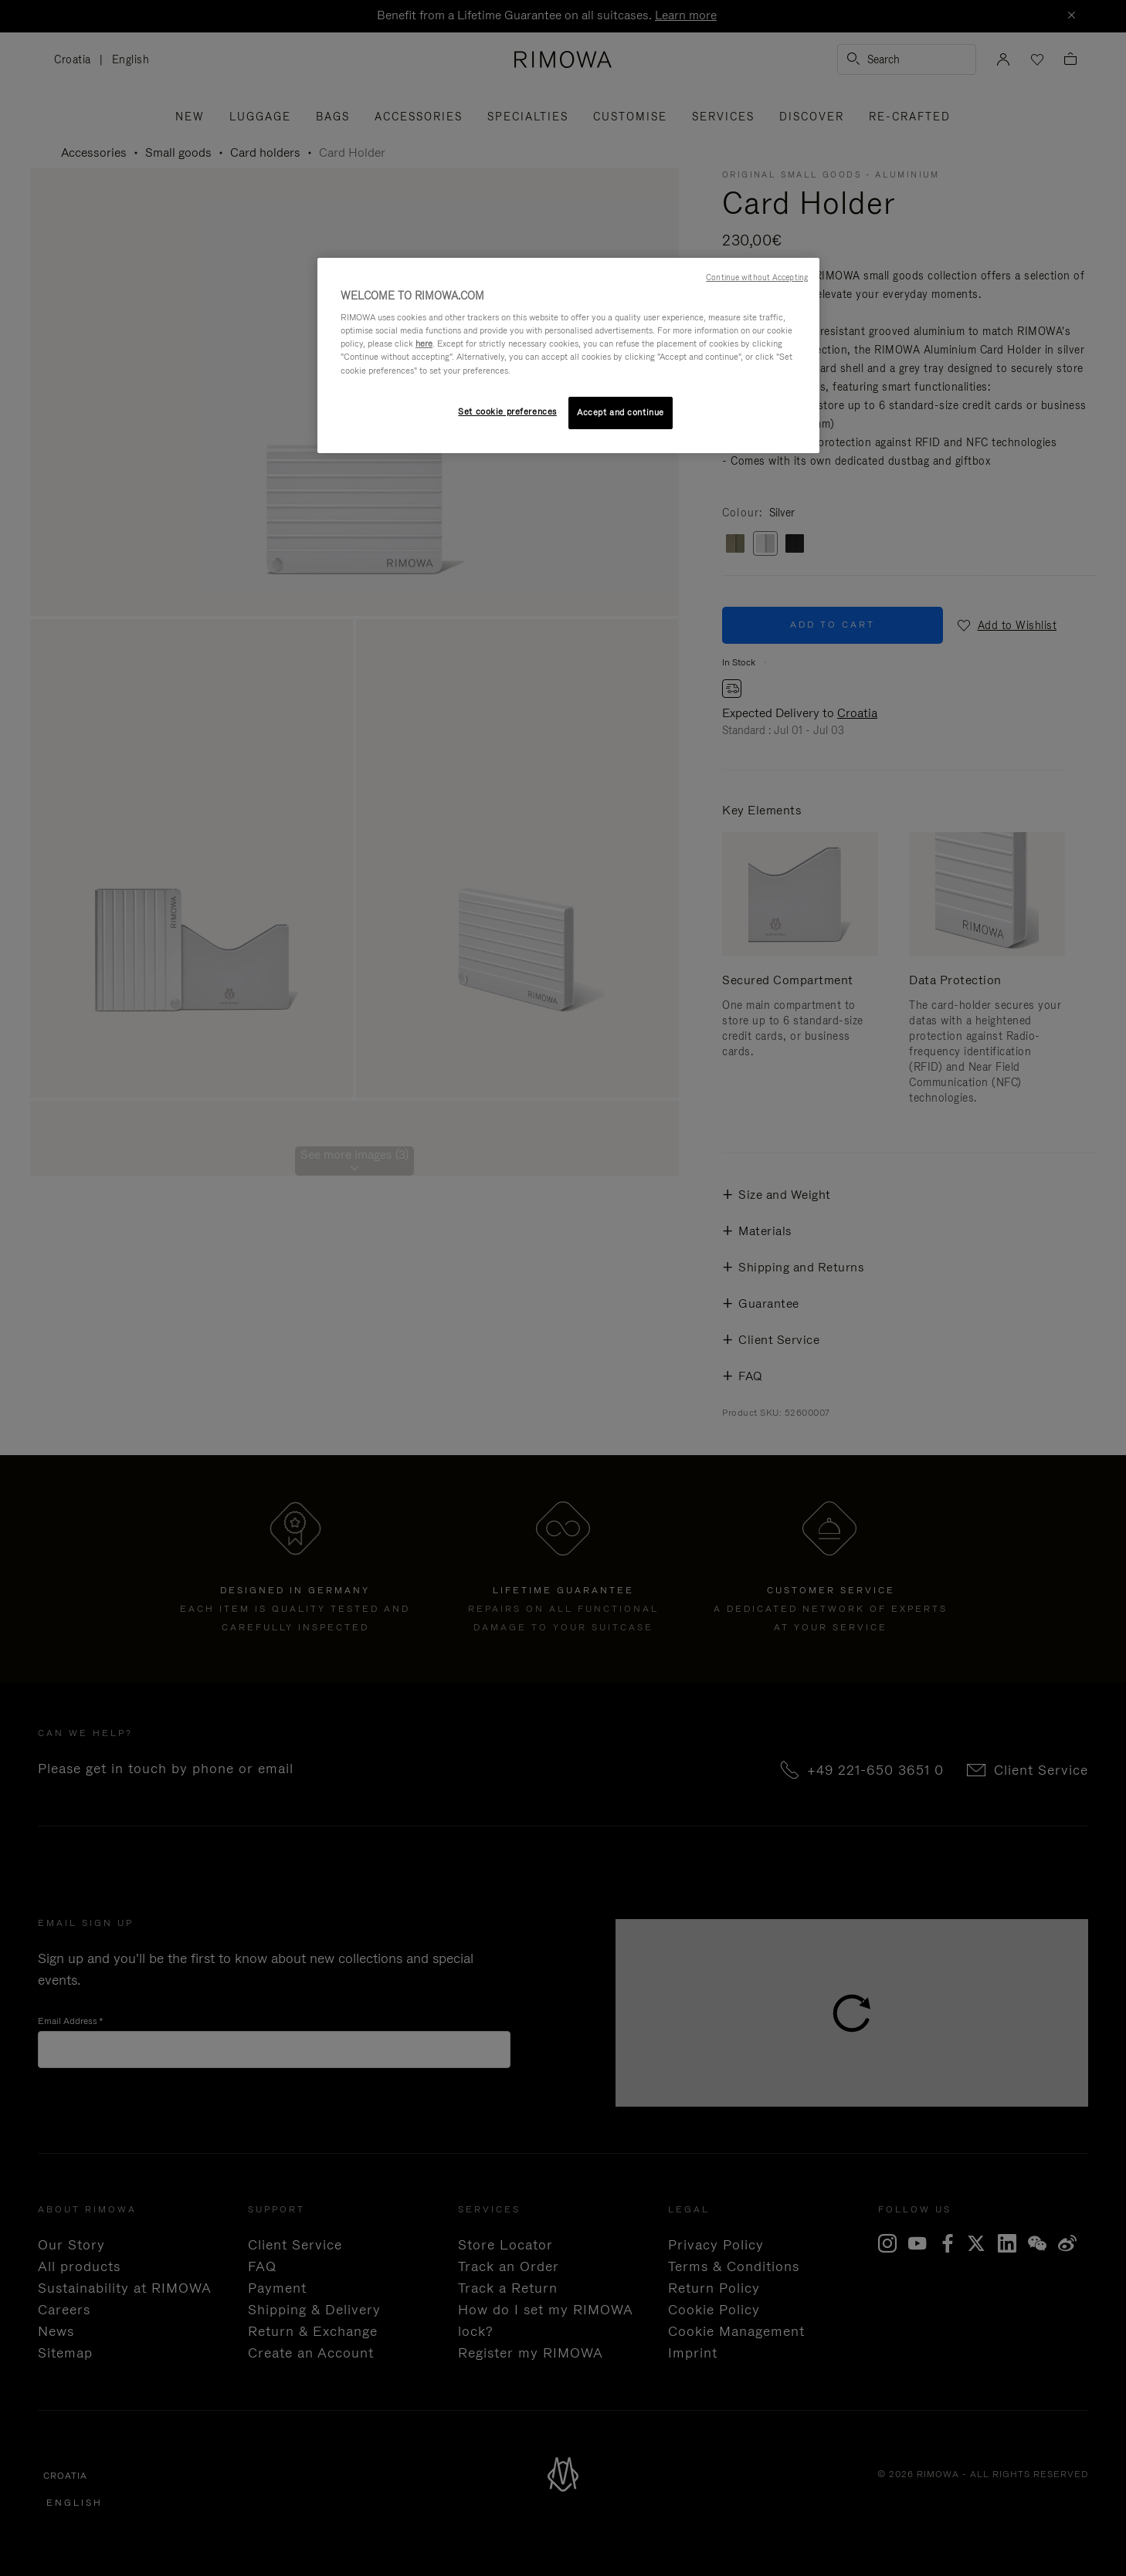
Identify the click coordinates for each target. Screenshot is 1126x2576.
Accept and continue (620, 412)
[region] (568, 355)
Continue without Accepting (757, 277)
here (423, 343)
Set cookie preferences (507, 411)
